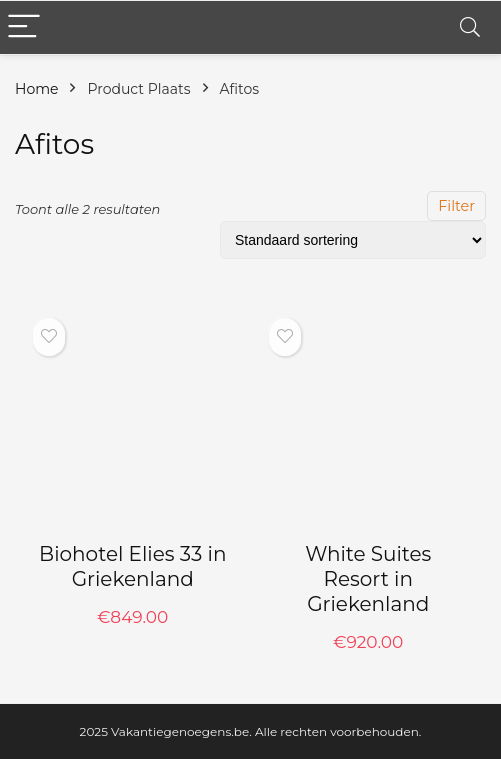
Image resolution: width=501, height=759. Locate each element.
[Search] (470, 27)
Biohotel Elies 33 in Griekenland (132, 566)
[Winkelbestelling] (353, 240)
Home (36, 89)
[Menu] (24, 27)
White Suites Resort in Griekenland (368, 579)
